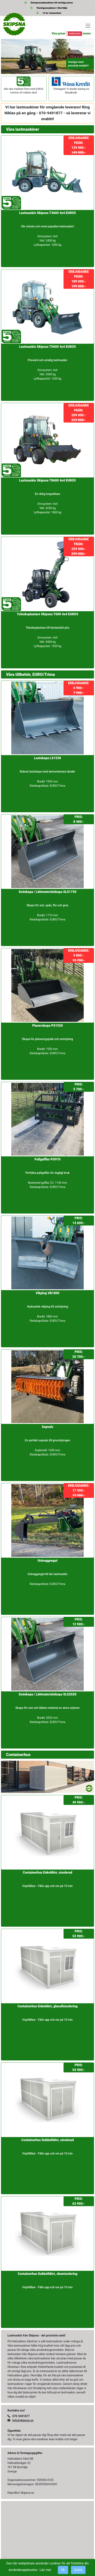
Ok (63, 2570)
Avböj (78, 2570)
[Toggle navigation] (88, 26)
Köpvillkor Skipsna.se (20, 2492)
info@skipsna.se (22, 2420)
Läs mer (45, 2570)
